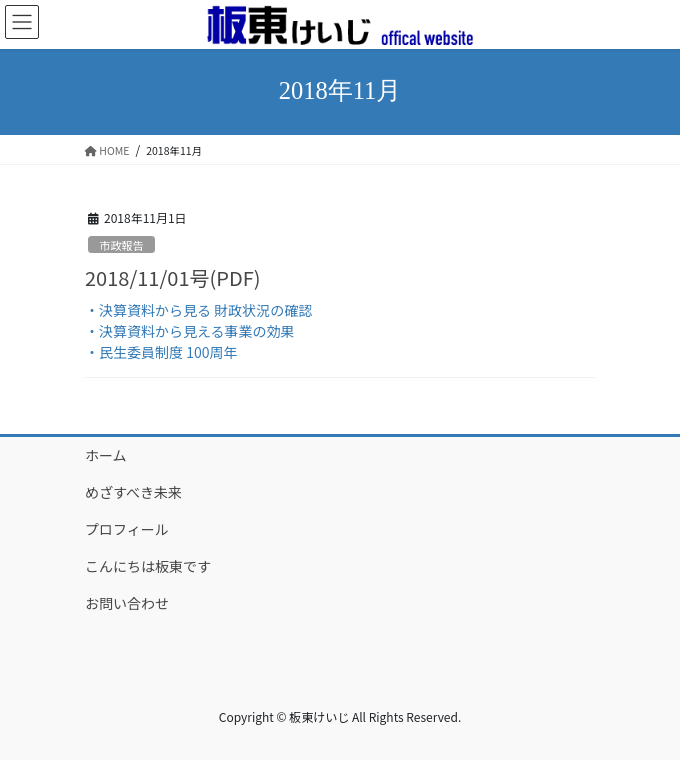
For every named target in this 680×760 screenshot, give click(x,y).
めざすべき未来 (133, 492)
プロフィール (127, 529)
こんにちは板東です (148, 566)
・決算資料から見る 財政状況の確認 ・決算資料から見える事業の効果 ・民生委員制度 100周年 (198, 331)
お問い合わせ (127, 603)
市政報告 (121, 245)
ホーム (106, 455)
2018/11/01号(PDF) (172, 277)
